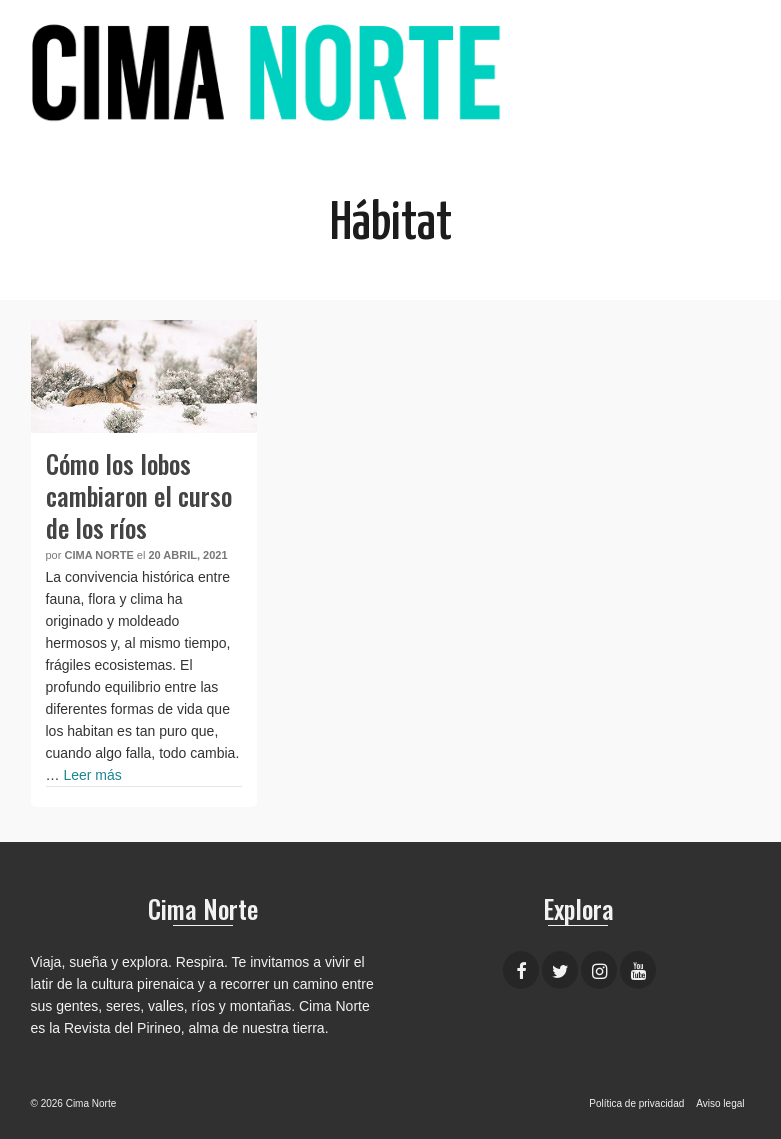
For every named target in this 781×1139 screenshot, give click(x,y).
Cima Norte (98, 555)
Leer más (92, 775)
